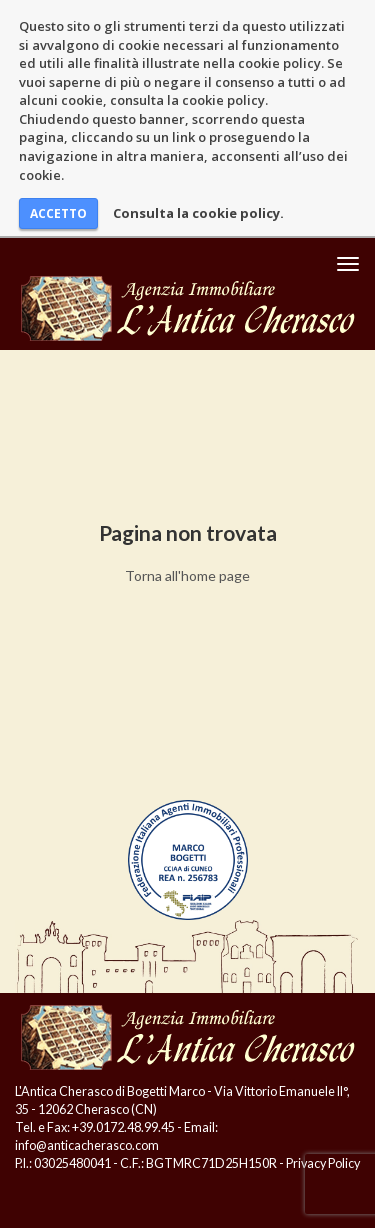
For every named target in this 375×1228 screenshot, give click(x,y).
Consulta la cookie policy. (198, 213)
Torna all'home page (187, 575)
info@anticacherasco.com (87, 1145)
